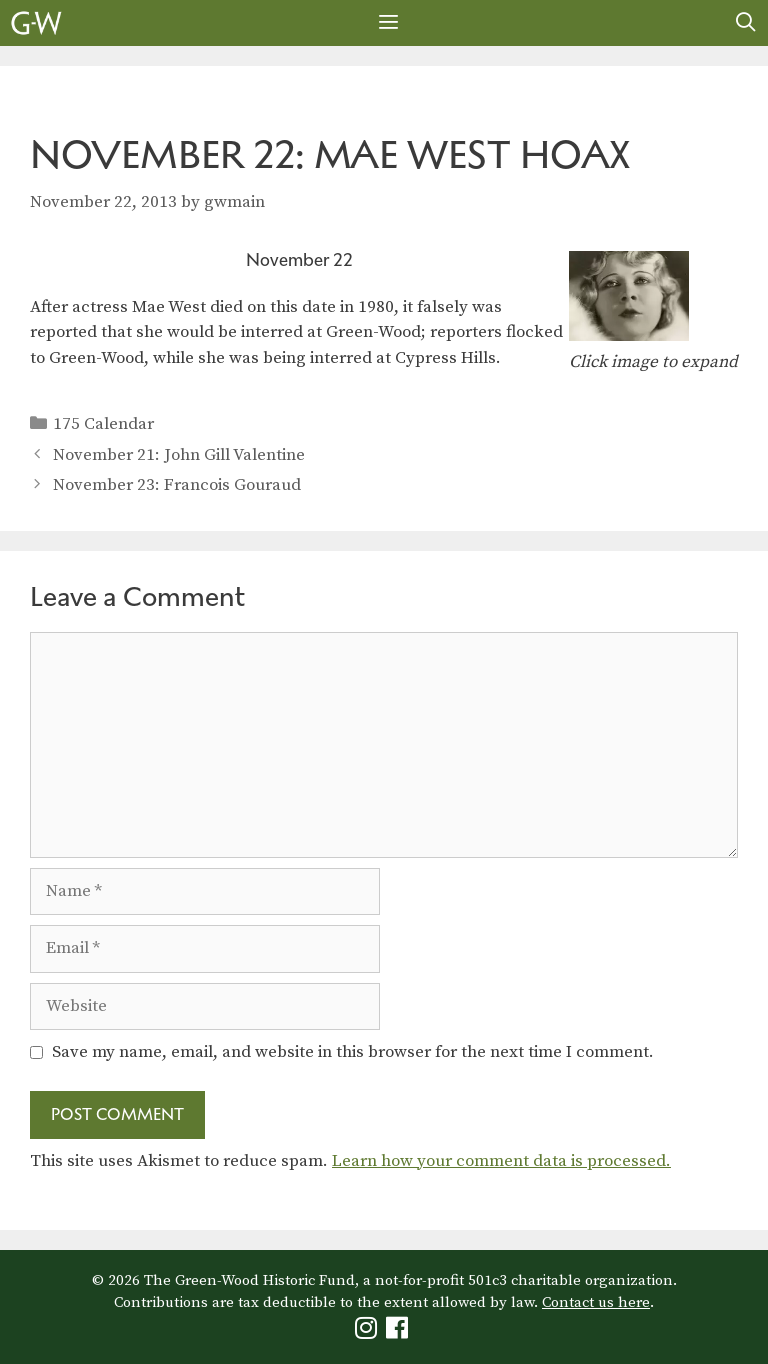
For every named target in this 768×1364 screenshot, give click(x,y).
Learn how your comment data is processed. (501, 1161)
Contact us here (596, 1302)
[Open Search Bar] (746, 23)
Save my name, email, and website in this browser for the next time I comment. (353, 1052)
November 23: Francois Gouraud (177, 485)
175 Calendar (103, 424)
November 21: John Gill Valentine (179, 455)
